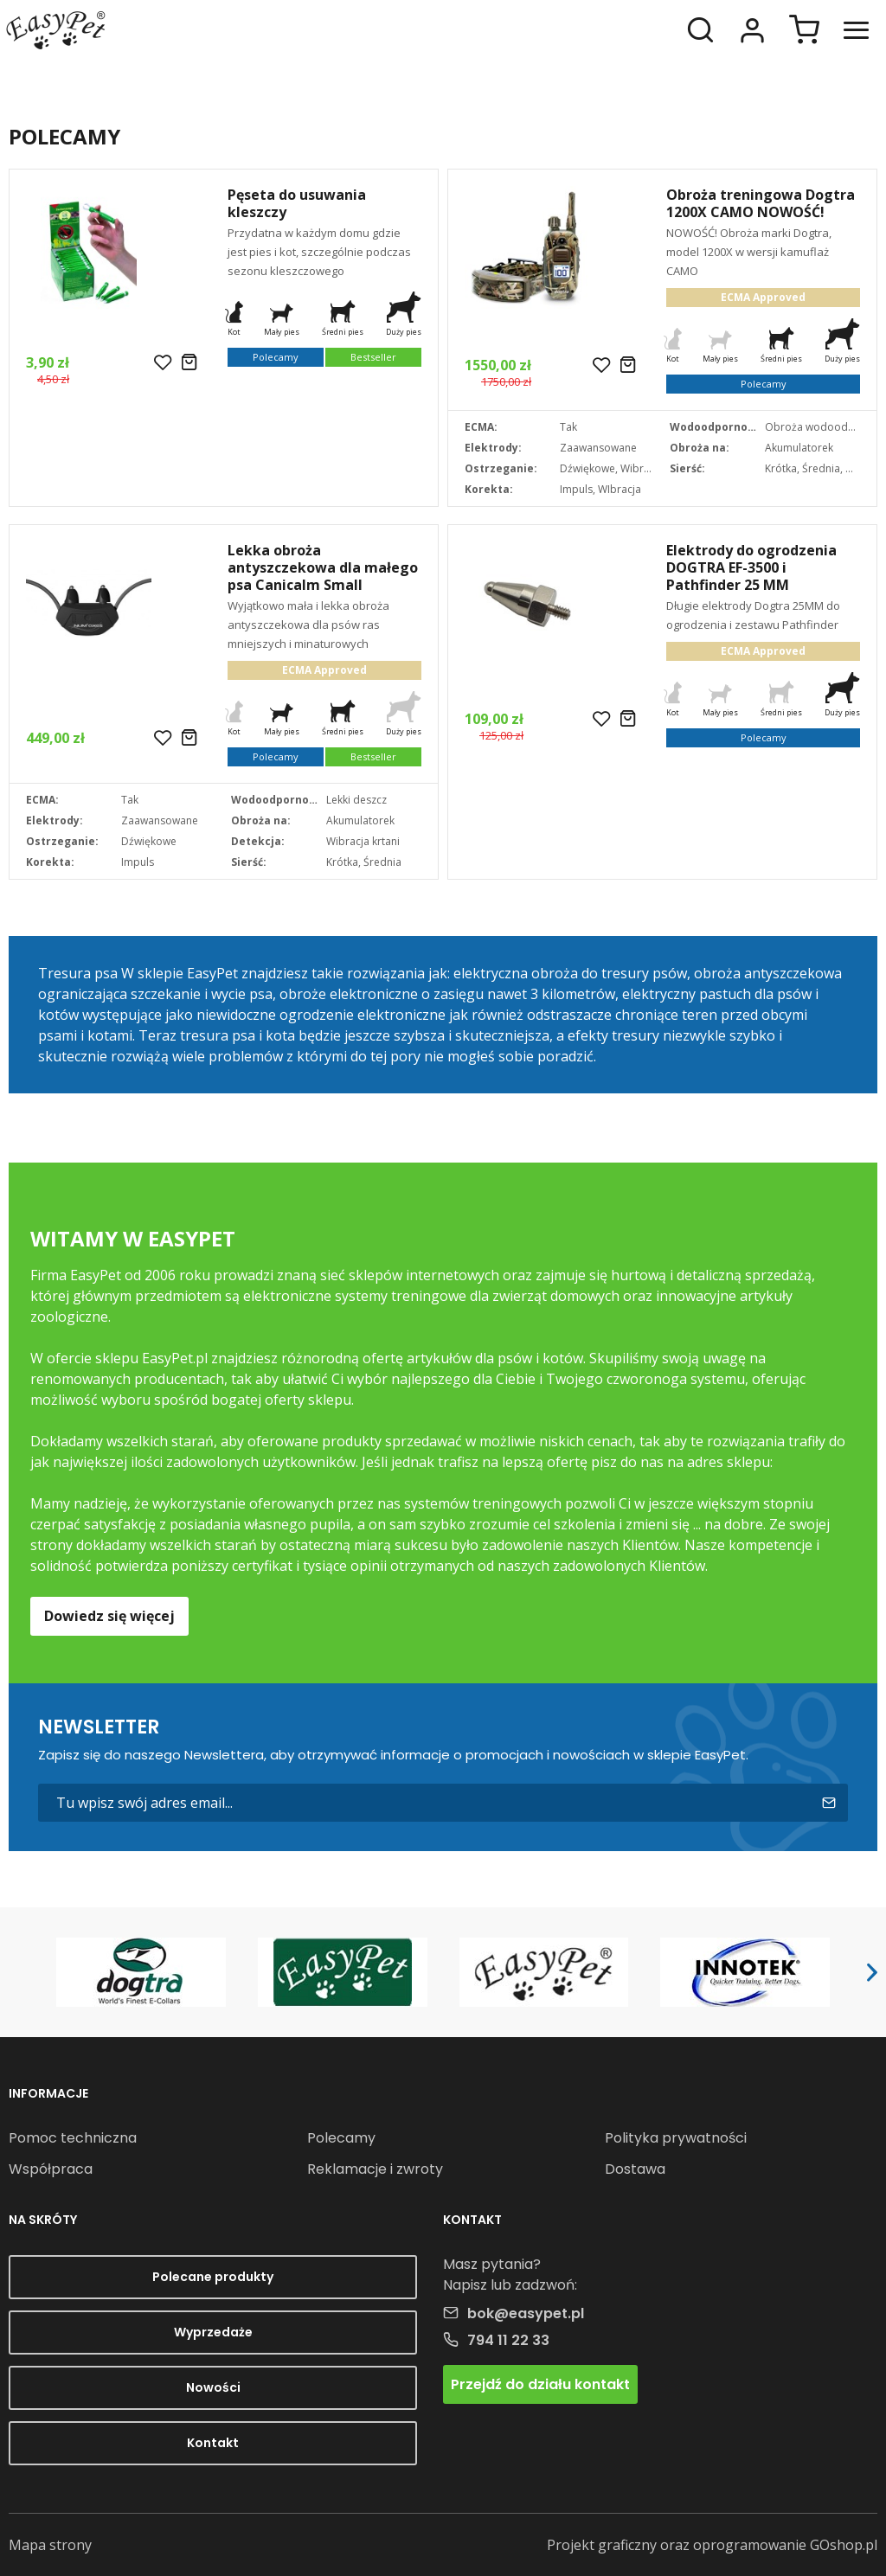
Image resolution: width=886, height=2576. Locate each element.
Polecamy (341, 2138)
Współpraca (51, 2169)
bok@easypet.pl (525, 2313)
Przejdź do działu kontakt (540, 2384)
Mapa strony (50, 2544)
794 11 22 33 (508, 2340)
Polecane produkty (212, 2276)
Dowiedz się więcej (109, 1615)
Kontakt (213, 2442)
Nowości (213, 2387)
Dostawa (635, 2169)
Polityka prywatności (676, 2138)
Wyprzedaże (213, 2332)
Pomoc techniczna (73, 2138)
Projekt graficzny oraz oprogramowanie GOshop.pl (712, 2544)
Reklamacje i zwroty (375, 2169)
